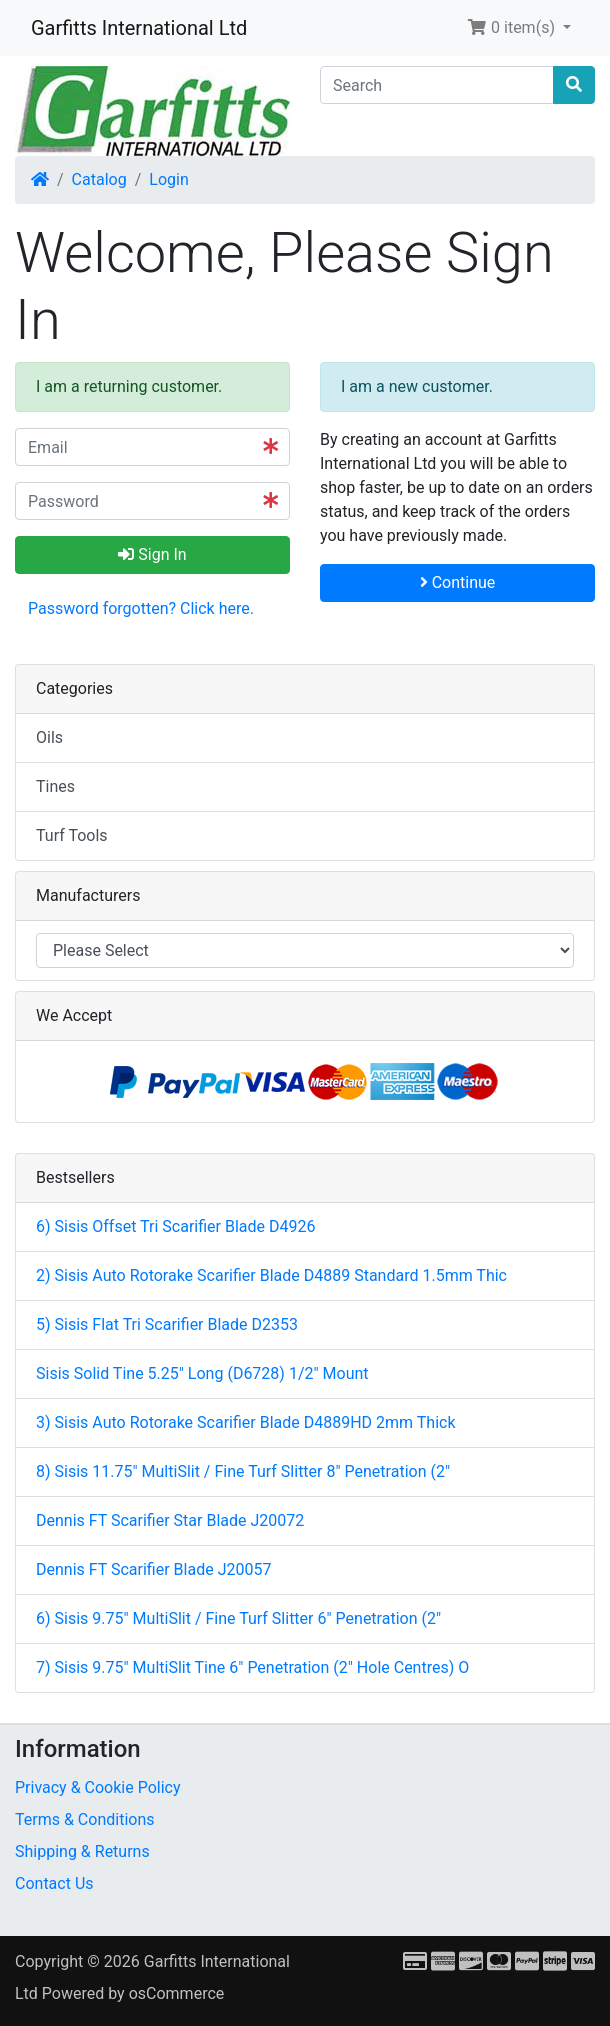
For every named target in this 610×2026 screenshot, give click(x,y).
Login (168, 179)
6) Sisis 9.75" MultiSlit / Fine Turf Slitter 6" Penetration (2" (238, 1618)
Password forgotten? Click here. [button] (141, 608)
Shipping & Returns (82, 1851)
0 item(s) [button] (513, 27)
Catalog (99, 179)
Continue (458, 582)
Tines (55, 786)
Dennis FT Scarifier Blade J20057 (153, 1569)
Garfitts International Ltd (139, 28)
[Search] (437, 85)
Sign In (152, 554)
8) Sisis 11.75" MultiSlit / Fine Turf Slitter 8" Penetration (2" (243, 1471)
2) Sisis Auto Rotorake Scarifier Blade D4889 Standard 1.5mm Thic (271, 1275)
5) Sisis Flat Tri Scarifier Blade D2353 (167, 1324)
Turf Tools (72, 835)
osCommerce (177, 1993)
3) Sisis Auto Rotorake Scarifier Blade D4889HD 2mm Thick (246, 1422)
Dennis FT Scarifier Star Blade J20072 (170, 1520)
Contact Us (54, 1883)
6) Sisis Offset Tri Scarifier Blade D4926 (175, 1226)
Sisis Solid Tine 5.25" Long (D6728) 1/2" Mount (202, 1373)
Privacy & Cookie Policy (98, 1787)
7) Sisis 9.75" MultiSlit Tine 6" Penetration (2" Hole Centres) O (252, 1667)
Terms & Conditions (85, 1819)
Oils (49, 737)
